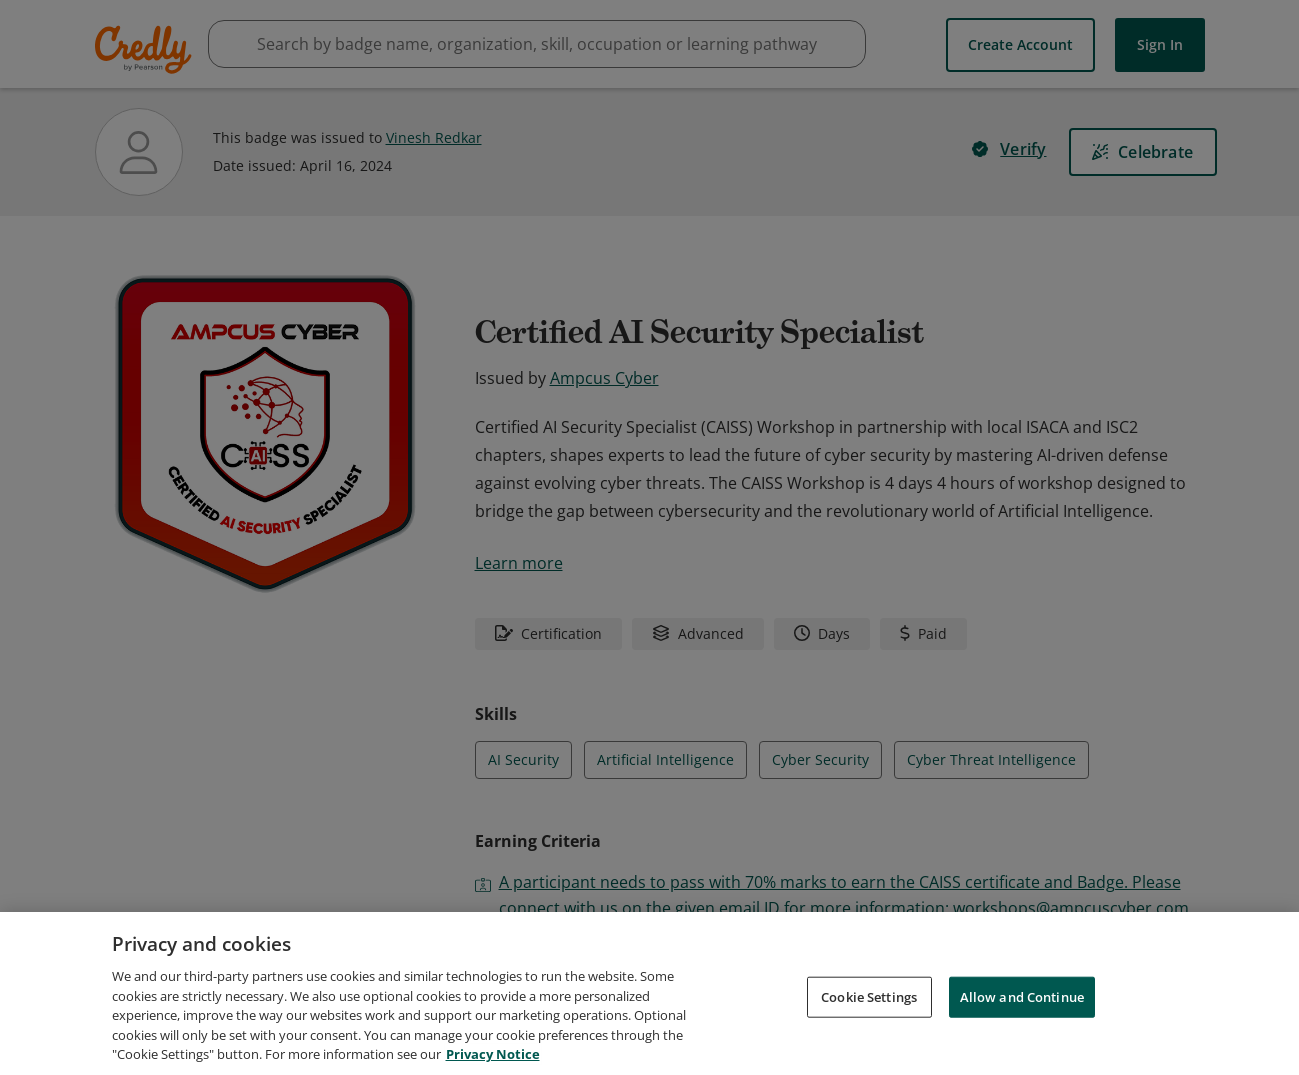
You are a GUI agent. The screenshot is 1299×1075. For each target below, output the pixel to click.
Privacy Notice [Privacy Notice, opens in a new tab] (493, 1055)
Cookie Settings (869, 997)
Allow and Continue (1022, 997)
